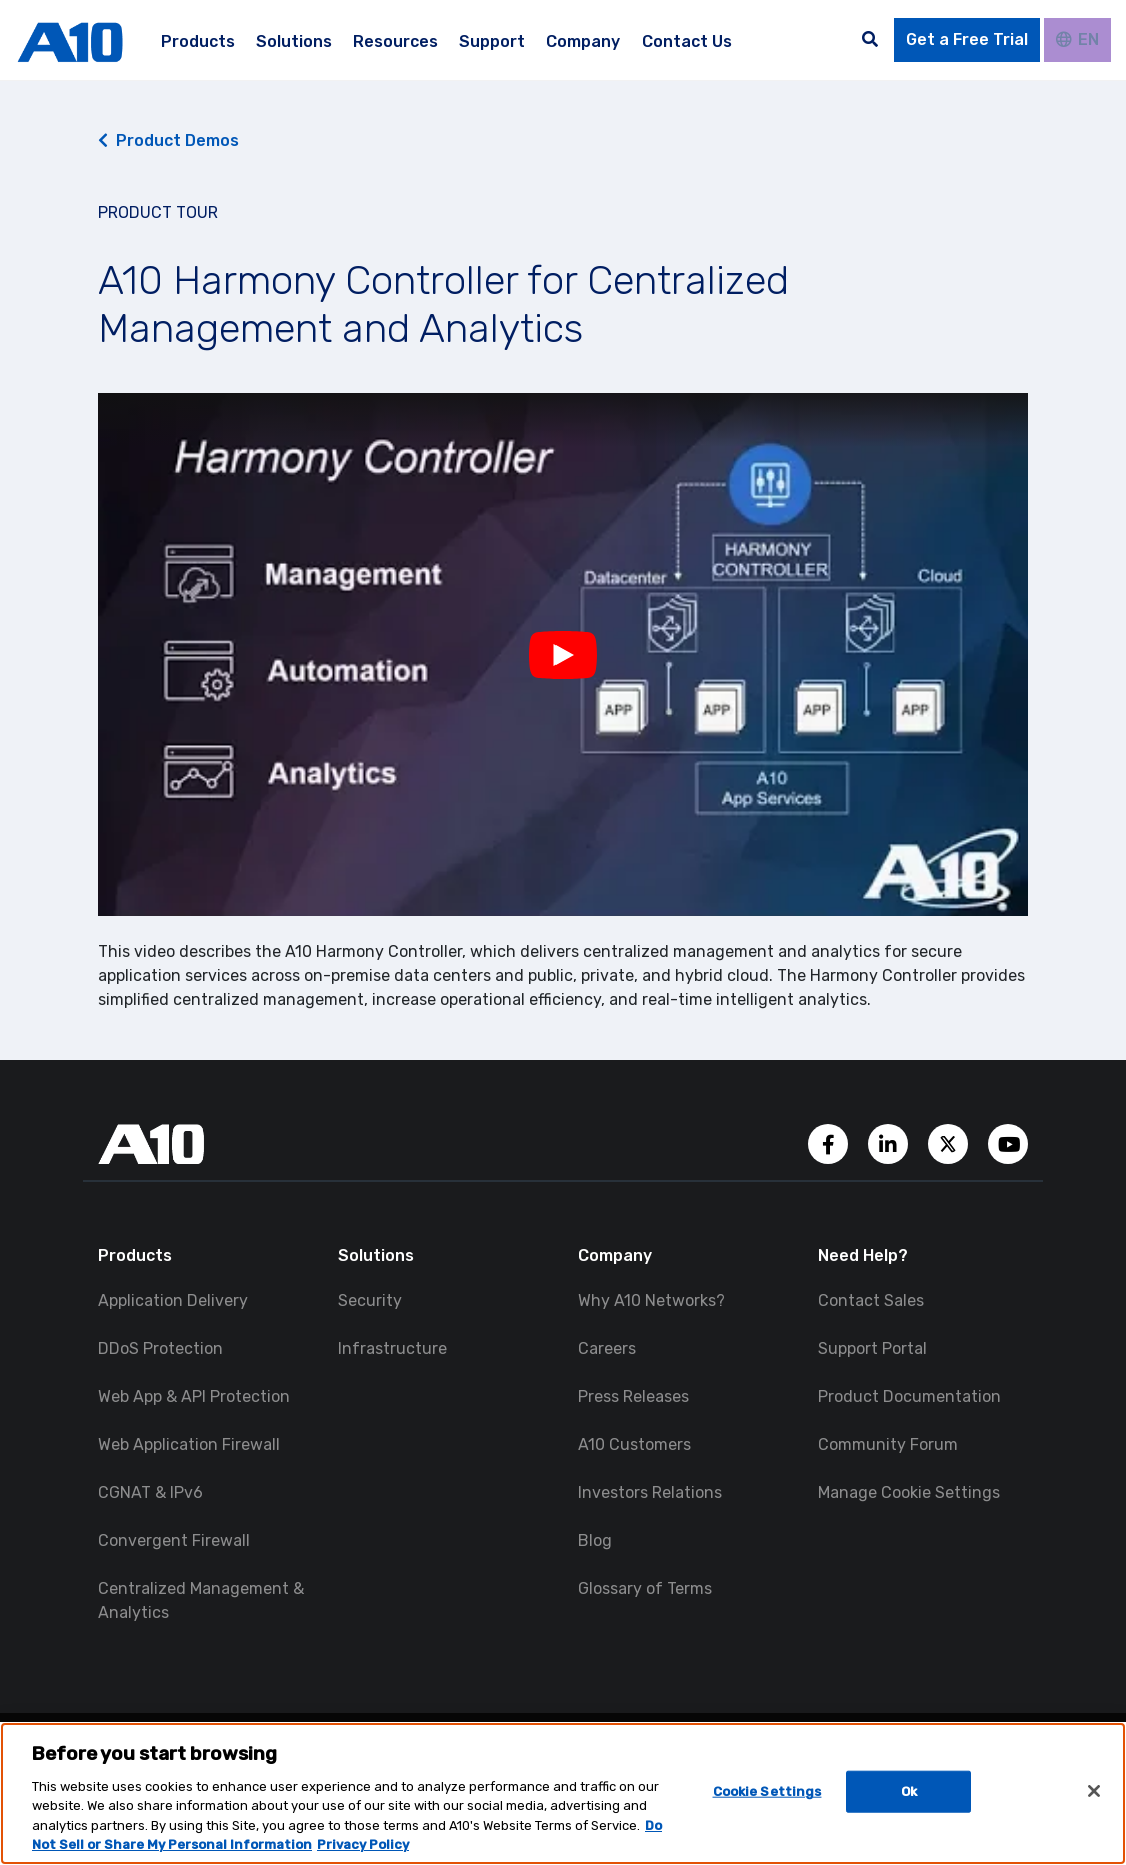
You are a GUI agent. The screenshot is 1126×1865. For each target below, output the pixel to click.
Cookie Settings (767, 1791)
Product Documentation (909, 1396)
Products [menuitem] (198, 41)
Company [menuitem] (583, 41)
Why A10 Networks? (651, 1300)
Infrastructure (392, 1348)
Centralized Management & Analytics (201, 1600)
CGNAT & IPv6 (150, 1492)
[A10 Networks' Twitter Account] (950, 1142)
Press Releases (633, 1396)
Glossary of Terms (645, 1588)
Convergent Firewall (174, 1540)
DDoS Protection (160, 1348)
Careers (607, 1348)
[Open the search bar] (870, 40)
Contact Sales (871, 1300)
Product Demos (168, 140)
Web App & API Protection (194, 1396)
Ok (909, 1791)
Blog (595, 1540)
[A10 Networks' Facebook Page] (830, 1142)
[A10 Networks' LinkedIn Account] (890, 1142)
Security (370, 1300)
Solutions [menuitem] (294, 41)
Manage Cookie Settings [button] (909, 1492)
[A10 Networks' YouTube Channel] (1008, 1142)
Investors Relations (650, 1492)
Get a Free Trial (967, 39)
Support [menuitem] (492, 41)
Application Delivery (173, 1300)
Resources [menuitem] (395, 41)
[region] (563, 1793)
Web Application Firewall (189, 1444)
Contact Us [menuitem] (687, 41)
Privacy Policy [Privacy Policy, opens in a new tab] (363, 1844)
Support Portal (872, 1348)
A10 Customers (634, 1444)
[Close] (1094, 1791)
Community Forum (888, 1444)
